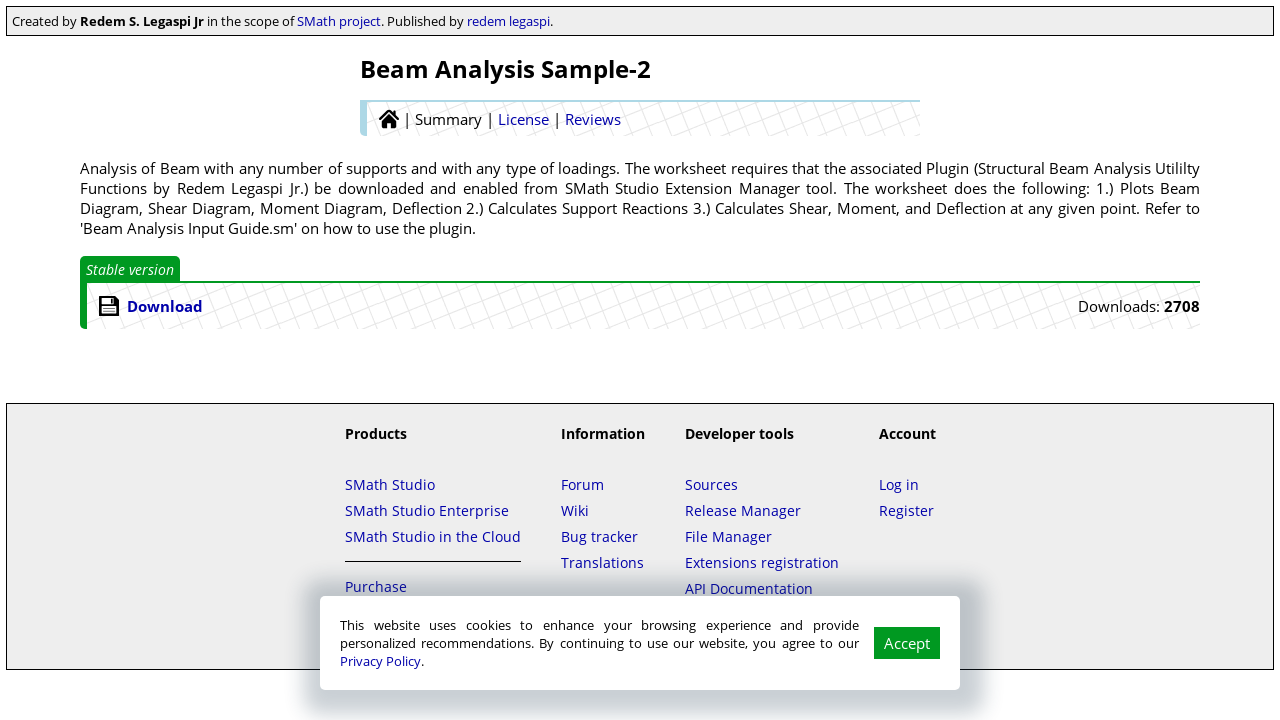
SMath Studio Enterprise (427, 510)
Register (906, 510)
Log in (899, 484)
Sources (711, 484)
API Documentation (749, 588)
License (523, 119)
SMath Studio (390, 484)
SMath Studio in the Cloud (433, 536)
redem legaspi (508, 21)
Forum (582, 484)
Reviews (593, 119)
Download (165, 306)
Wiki (575, 510)
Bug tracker (599, 536)
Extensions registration (762, 562)
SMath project (339, 21)
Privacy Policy (380, 661)
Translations (602, 562)
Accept (907, 643)
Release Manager (743, 510)
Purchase (376, 586)
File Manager (728, 536)
